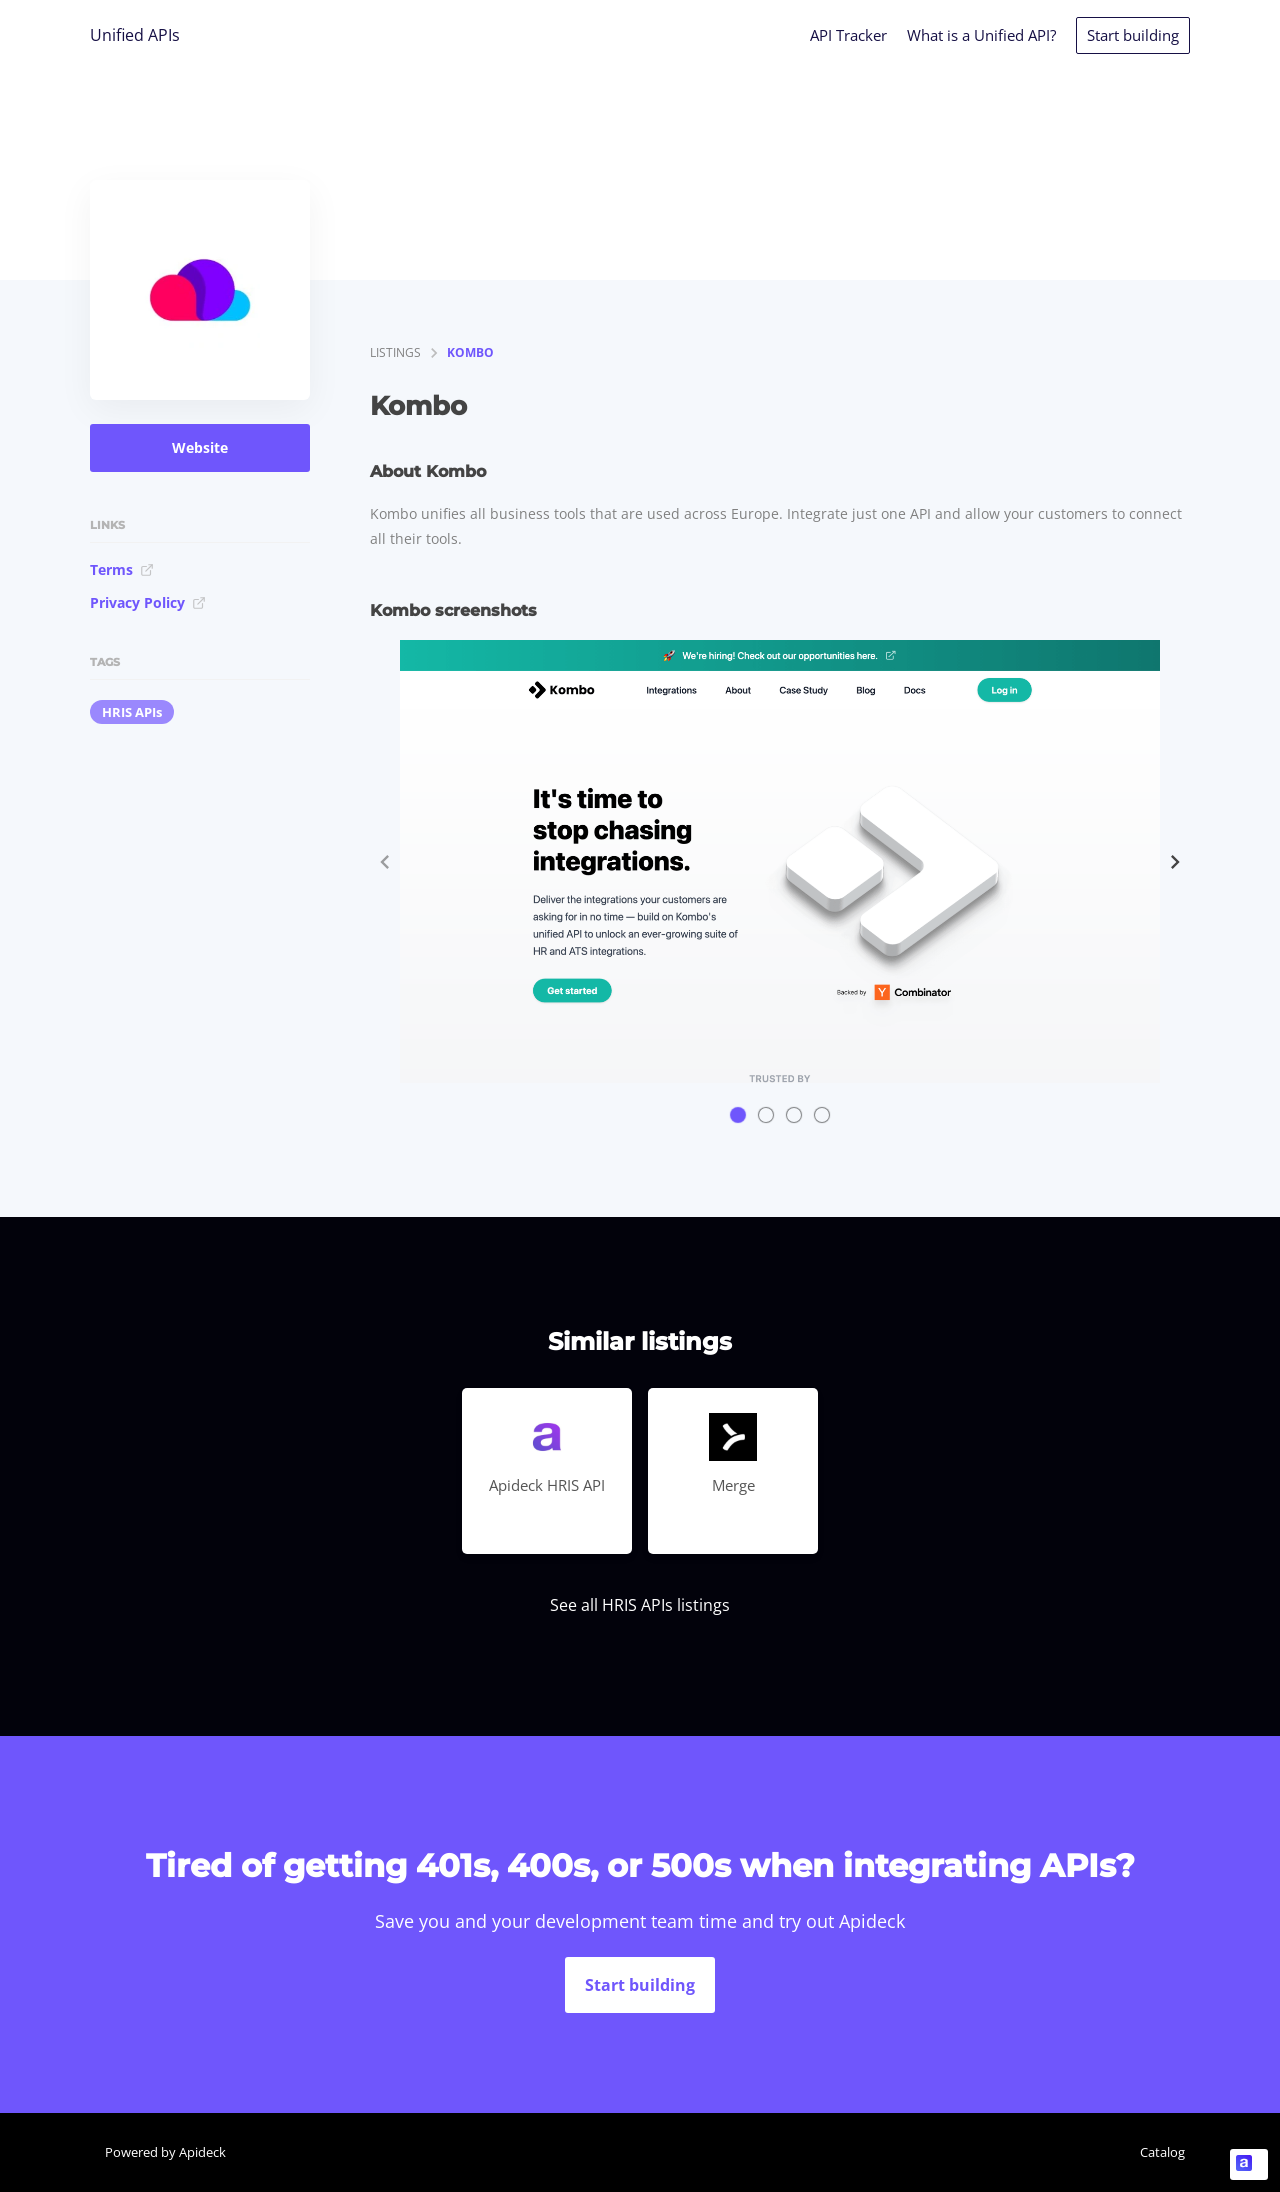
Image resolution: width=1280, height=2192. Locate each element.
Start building (1133, 35)
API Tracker (848, 35)
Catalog (1162, 2152)
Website (200, 447)
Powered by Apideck (165, 2152)
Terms (122, 569)
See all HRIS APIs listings (640, 1605)
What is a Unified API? (981, 35)
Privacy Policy (148, 602)
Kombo (470, 352)
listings (395, 352)
